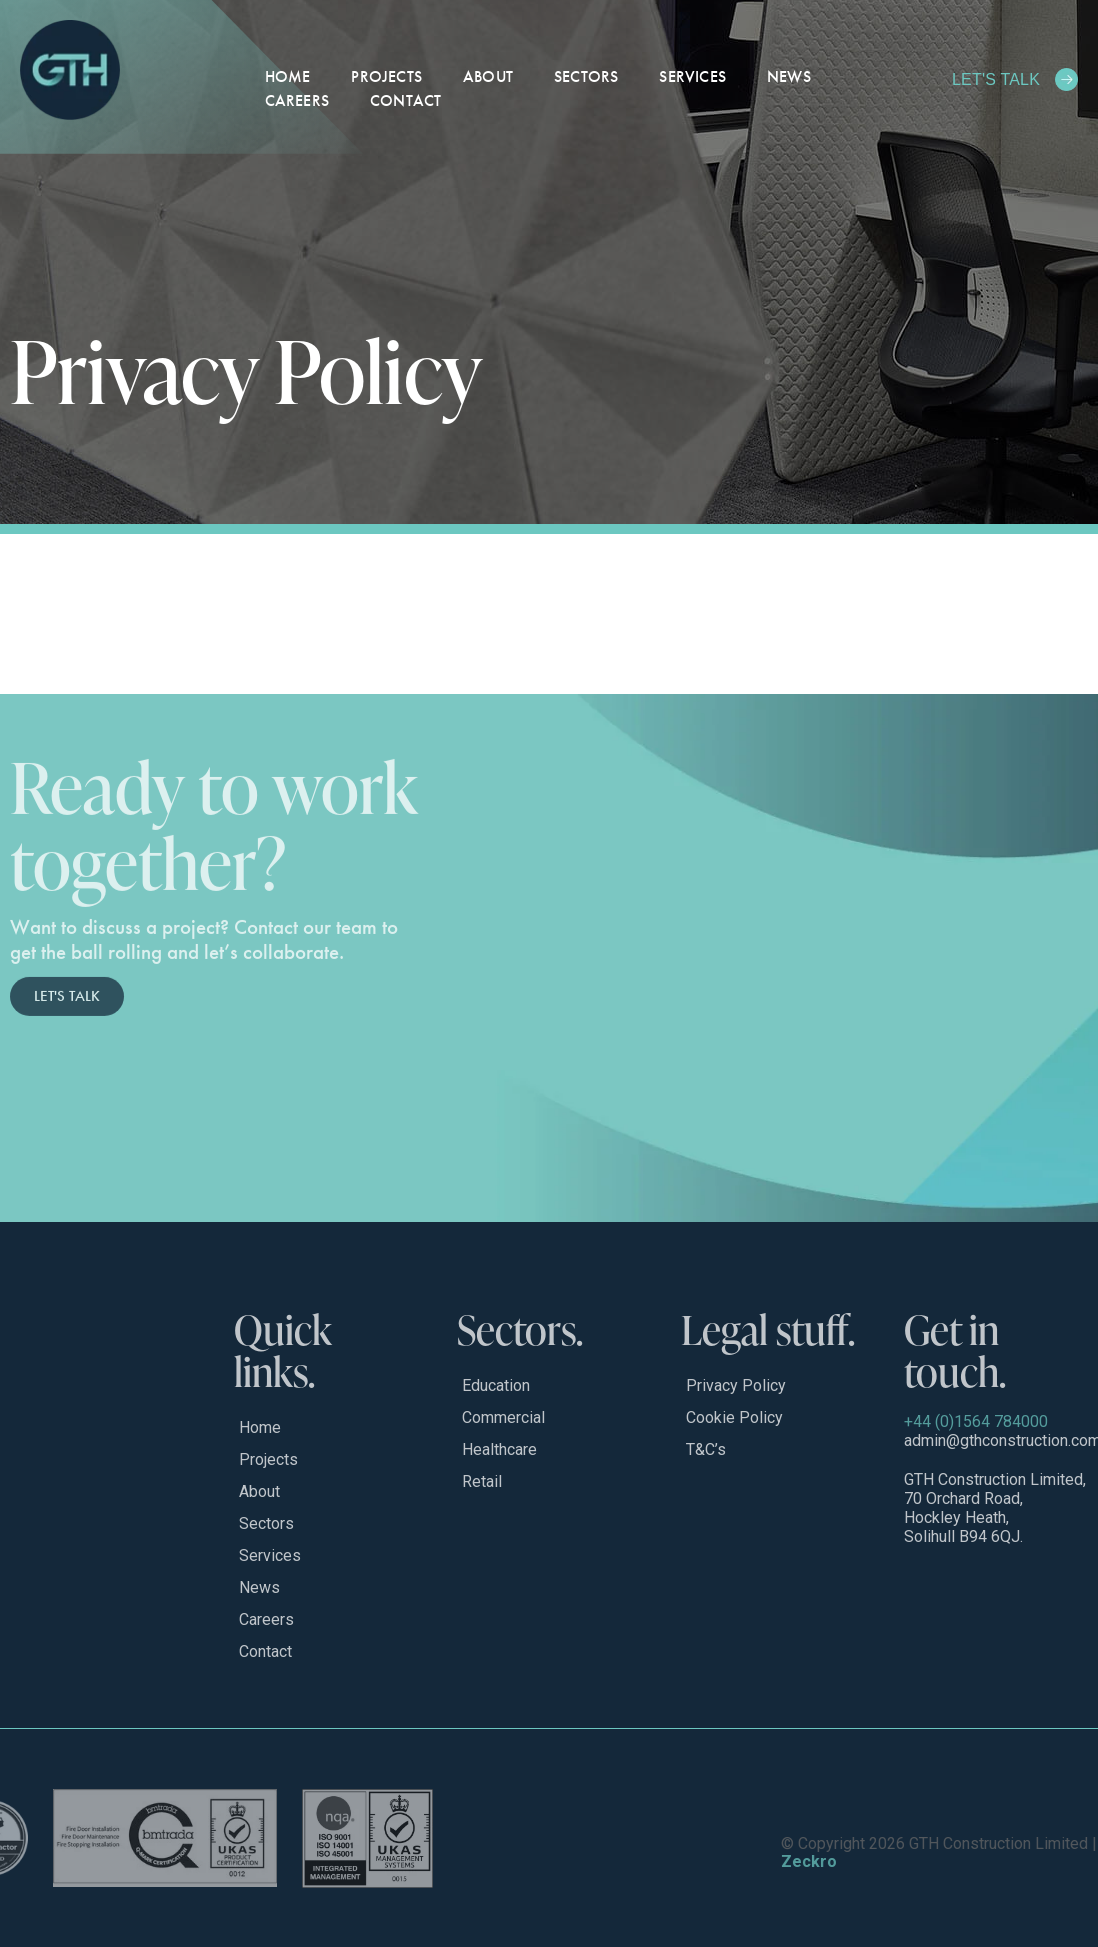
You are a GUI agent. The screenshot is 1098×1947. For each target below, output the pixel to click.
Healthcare (499, 1449)
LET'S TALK (996, 79)
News (789, 76)
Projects (386, 76)
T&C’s (706, 1449)
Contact (405, 100)
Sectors (586, 76)
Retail (482, 1481)
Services (692, 76)
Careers (297, 100)
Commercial (503, 1417)
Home (288, 76)
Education (496, 1385)
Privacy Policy (736, 1385)
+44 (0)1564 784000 (976, 1421)
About (488, 76)
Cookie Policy (734, 1417)
